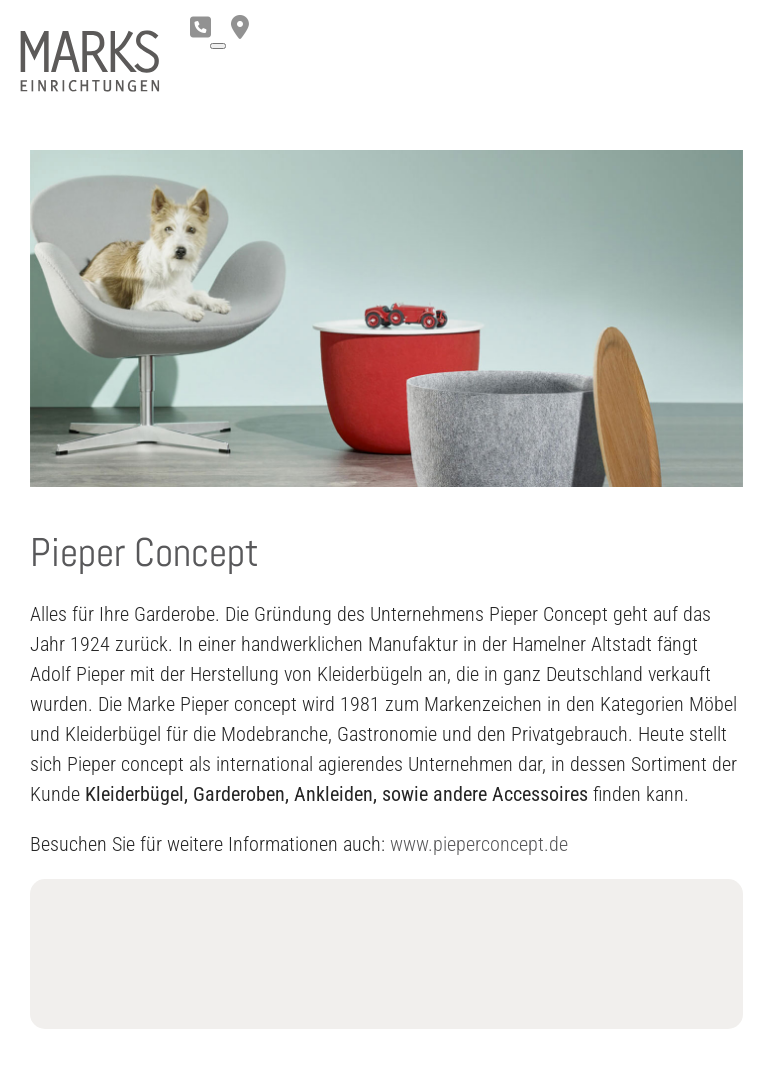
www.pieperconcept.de (479, 844)
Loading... (386, 954)
